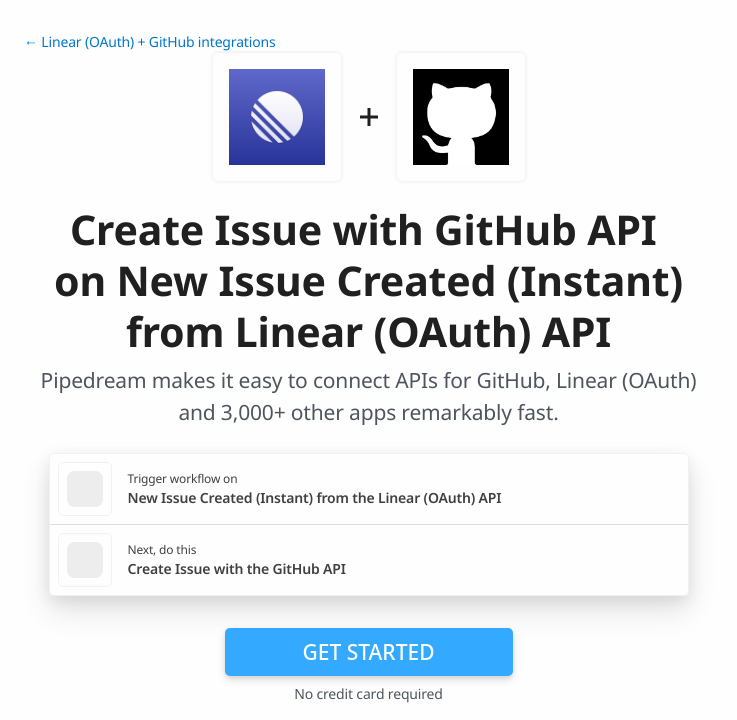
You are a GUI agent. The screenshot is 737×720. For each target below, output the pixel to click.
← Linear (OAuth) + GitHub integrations (149, 42)
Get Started (369, 652)
